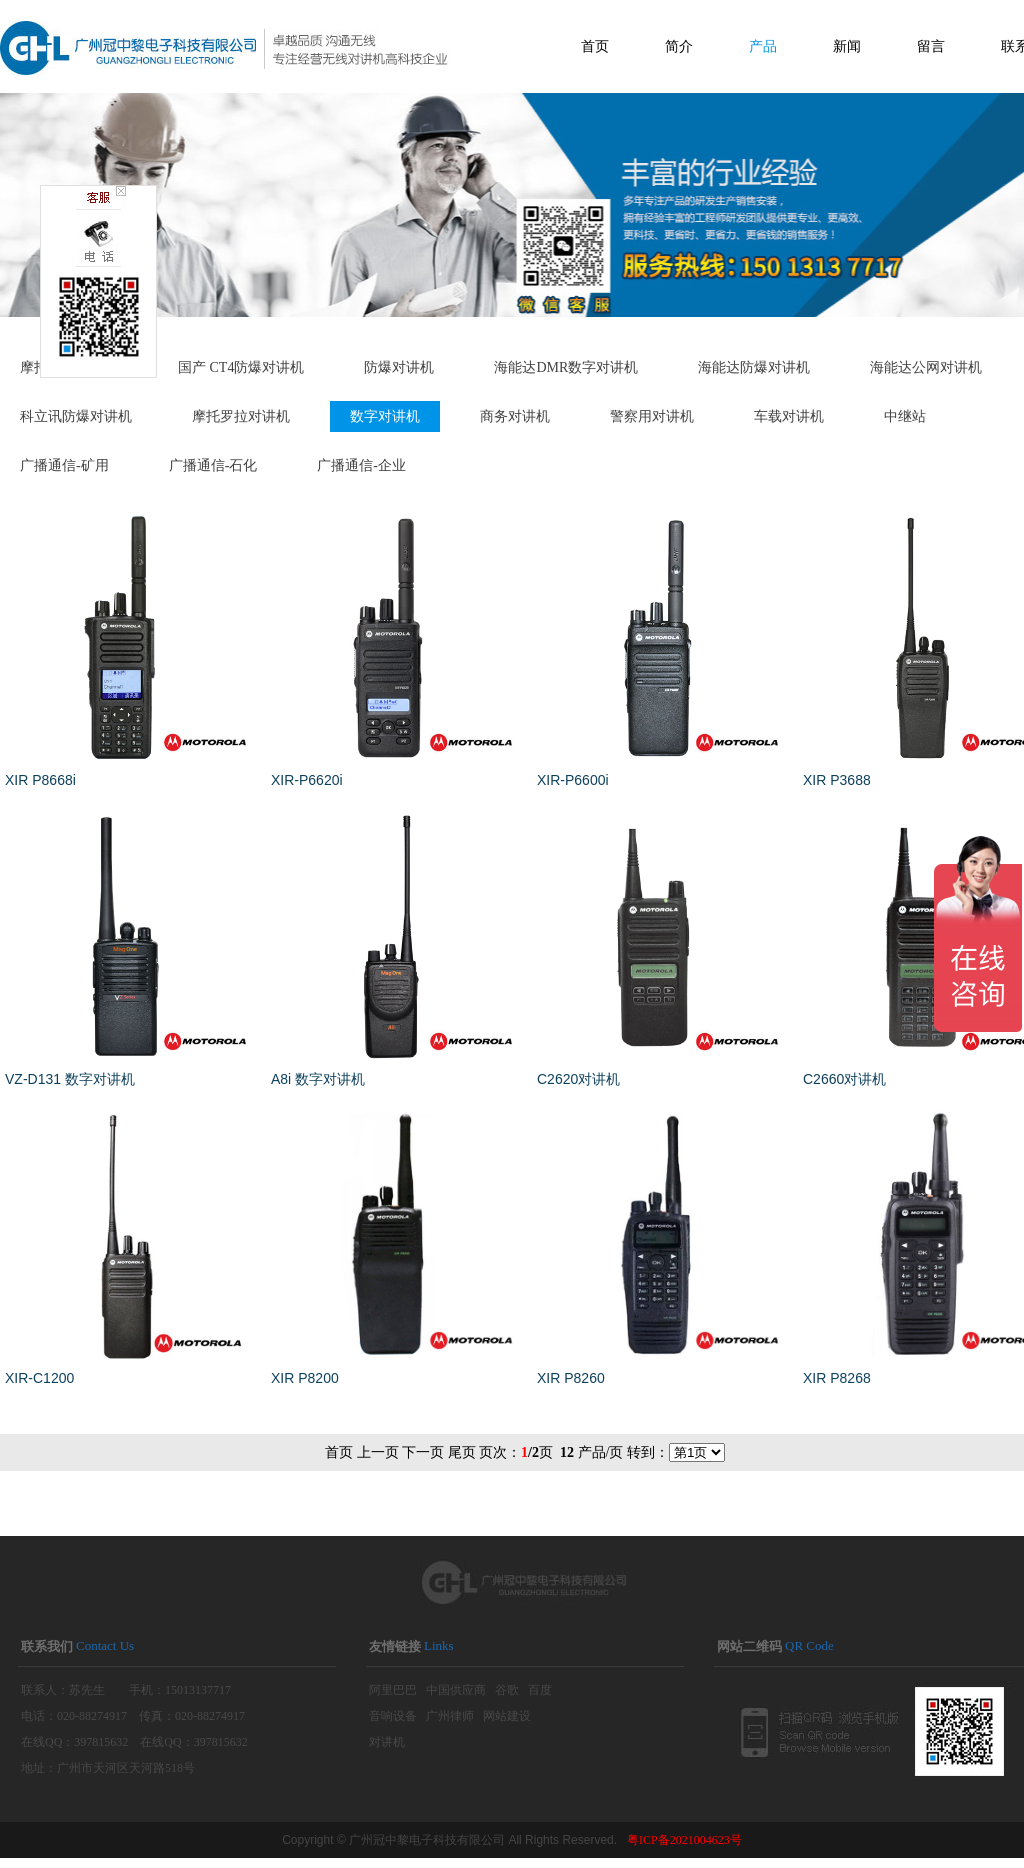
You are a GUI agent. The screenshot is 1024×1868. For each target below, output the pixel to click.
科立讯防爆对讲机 (76, 416)
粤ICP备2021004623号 (684, 1840)
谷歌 (507, 1690)
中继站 (905, 416)
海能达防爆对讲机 (754, 367)
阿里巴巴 (393, 1690)
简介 (679, 46)
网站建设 (507, 1716)
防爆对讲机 (399, 367)
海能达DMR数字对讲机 (566, 367)
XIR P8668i (40, 780)
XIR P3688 (837, 780)
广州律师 (450, 1716)
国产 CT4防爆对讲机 (241, 367)
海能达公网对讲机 (926, 367)
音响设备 (393, 1716)
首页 (595, 46)
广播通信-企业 (361, 465)
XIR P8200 (305, 1378)
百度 (540, 1690)
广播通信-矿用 (64, 465)
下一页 (423, 1452)
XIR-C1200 (39, 1378)
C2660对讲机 (844, 1079)
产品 (763, 46)
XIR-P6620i (307, 780)
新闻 (847, 46)
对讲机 (387, 1742)
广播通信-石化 (213, 465)
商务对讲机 (515, 416)
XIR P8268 (837, 1378)
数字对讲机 (385, 416)
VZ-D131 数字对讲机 (70, 1079)
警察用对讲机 (652, 416)
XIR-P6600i (573, 780)
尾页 (462, 1452)
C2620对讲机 (578, 1079)
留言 (931, 46)
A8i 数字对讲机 (318, 1079)
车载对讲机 (789, 416)
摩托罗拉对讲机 (241, 416)
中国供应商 (456, 1690)
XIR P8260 (571, 1378)
